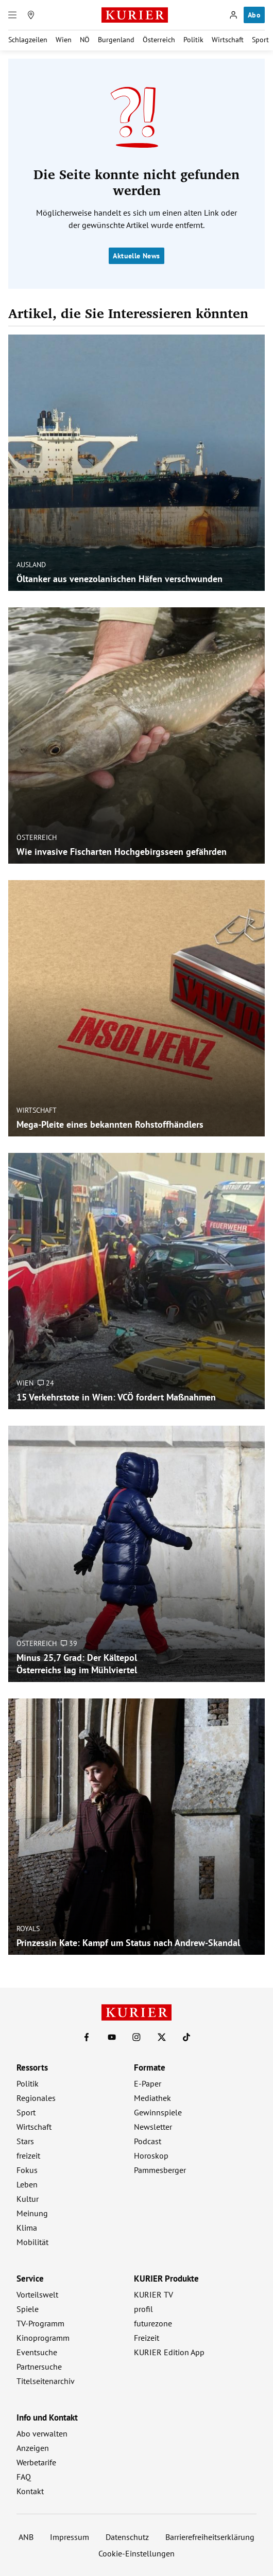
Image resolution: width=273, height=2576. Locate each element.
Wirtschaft (228, 39)
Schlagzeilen (27, 39)
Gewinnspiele (158, 2112)
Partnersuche (39, 2366)
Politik (193, 39)
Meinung (32, 2213)
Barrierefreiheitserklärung (209, 2537)
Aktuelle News (136, 255)
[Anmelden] (233, 15)
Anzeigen (32, 2448)
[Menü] (12, 15)
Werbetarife (36, 2462)
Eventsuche (36, 2352)
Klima (26, 2227)
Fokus (27, 2170)
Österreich (159, 39)
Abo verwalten (41, 2433)
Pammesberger (160, 2170)
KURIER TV (153, 2294)
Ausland (31, 564)
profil (143, 2309)
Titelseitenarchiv (45, 2381)
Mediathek (152, 2098)
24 (46, 1382)
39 (69, 1643)
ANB (26, 2537)
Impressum (69, 2537)
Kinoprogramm (43, 2338)
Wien (64, 39)
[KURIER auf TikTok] (186, 2037)
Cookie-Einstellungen (136, 2553)
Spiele (27, 2309)
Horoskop (151, 2155)
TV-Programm (40, 2323)
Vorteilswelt (37, 2294)
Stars (25, 2141)
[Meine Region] (31, 15)
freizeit (28, 2155)
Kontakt (30, 2491)
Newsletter (153, 2127)
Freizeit (146, 2338)
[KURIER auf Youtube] (112, 2037)
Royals (28, 1928)
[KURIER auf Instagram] (136, 2037)
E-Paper (147, 2083)
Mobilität (32, 2242)
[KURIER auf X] (161, 2037)
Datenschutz (127, 2537)
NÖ (85, 39)
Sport (260, 39)
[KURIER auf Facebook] (86, 2037)
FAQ (23, 2477)
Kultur (27, 2199)
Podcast (147, 2141)
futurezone (153, 2323)
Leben (27, 2184)
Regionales (36, 2098)
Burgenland (116, 39)
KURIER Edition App (169, 2352)
